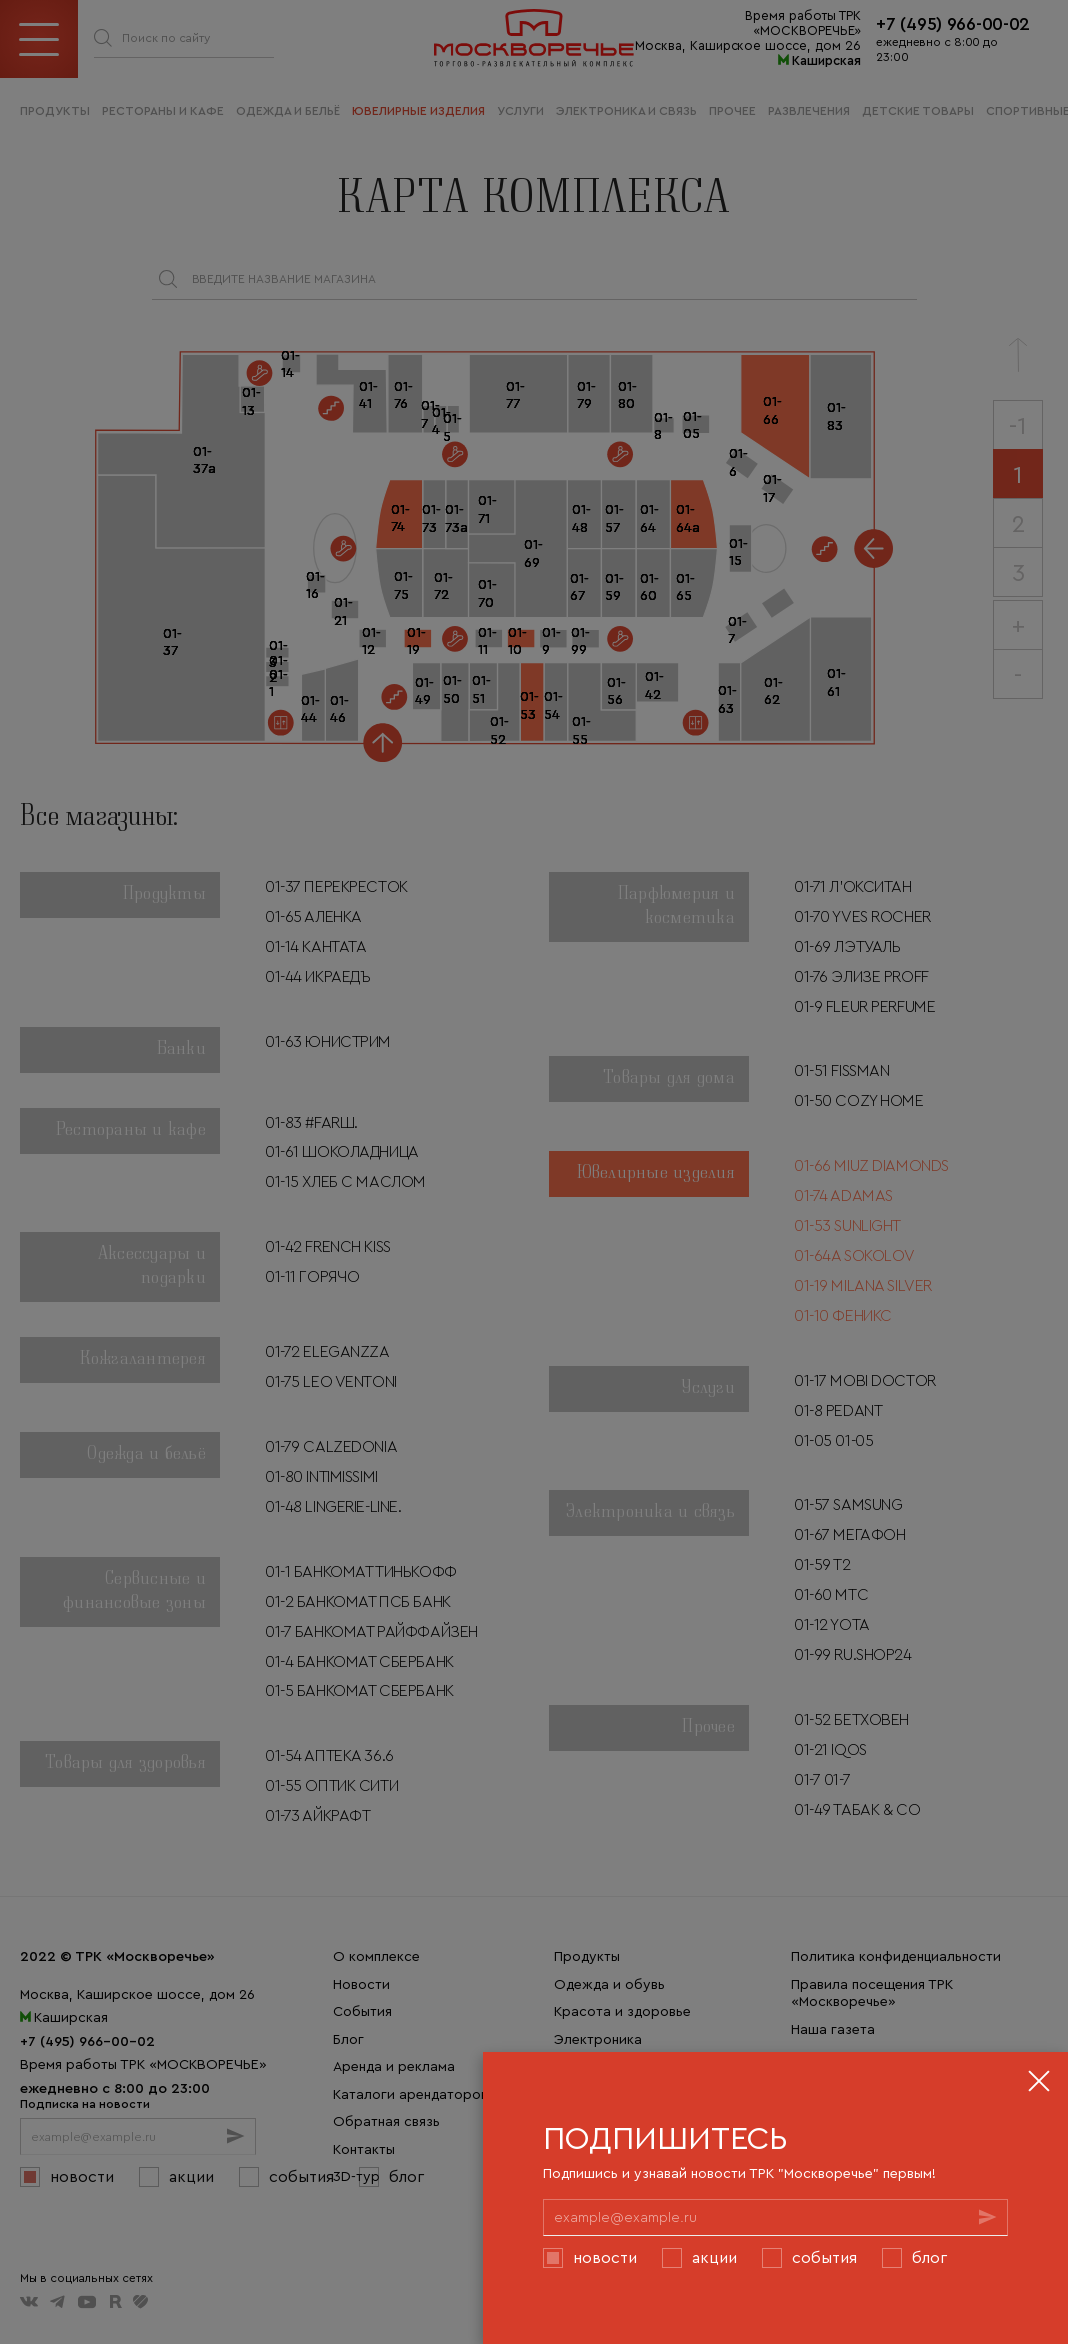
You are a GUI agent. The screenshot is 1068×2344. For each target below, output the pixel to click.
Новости (605, 2257)
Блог (929, 2257)
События (824, 2257)
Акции (714, 2257)
